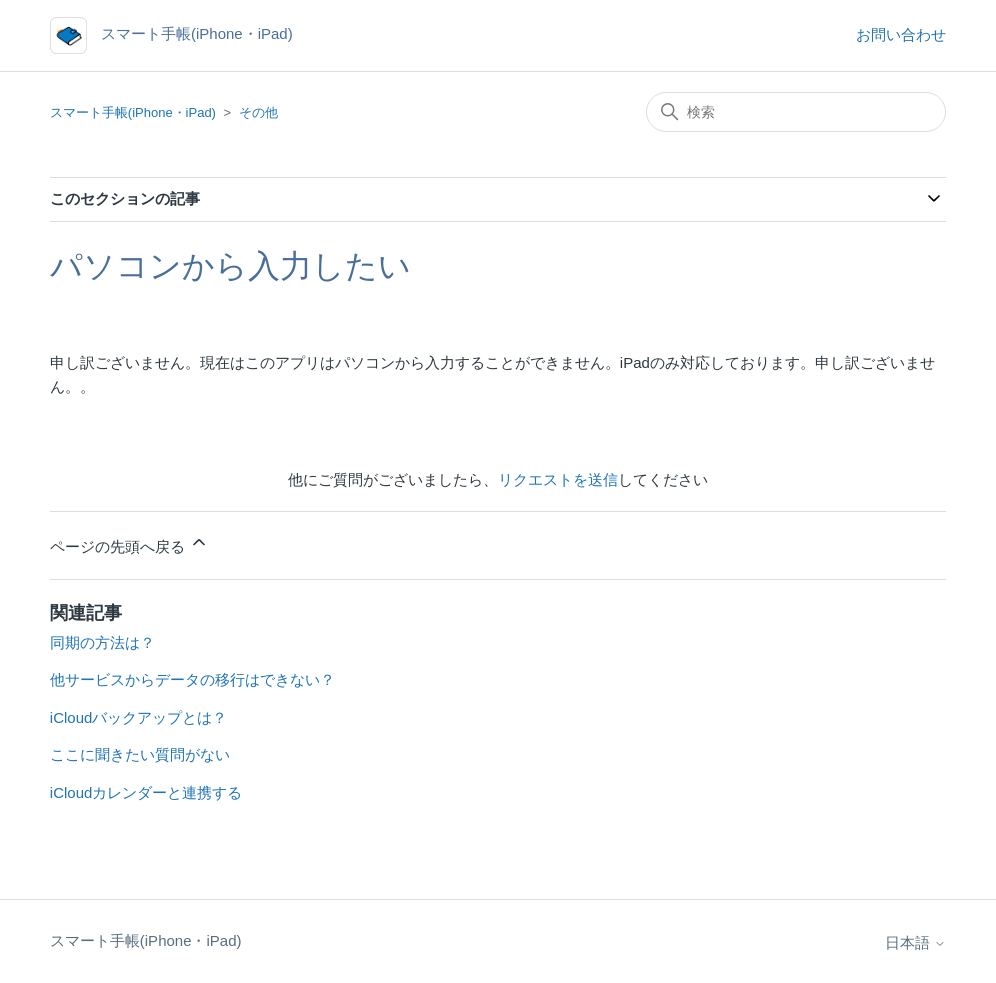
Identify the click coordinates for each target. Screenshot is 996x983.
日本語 (915, 942)
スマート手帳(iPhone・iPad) (133, 112)
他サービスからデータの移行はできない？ (192, 679)
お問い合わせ (901, 34)
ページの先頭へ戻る (129, 543)
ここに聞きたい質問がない (140, 754)
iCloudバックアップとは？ (139, 717)
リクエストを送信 (558, 479)
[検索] (796, 112)
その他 (258, 112)
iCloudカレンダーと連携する (146, 792)
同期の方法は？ (102, 642)
